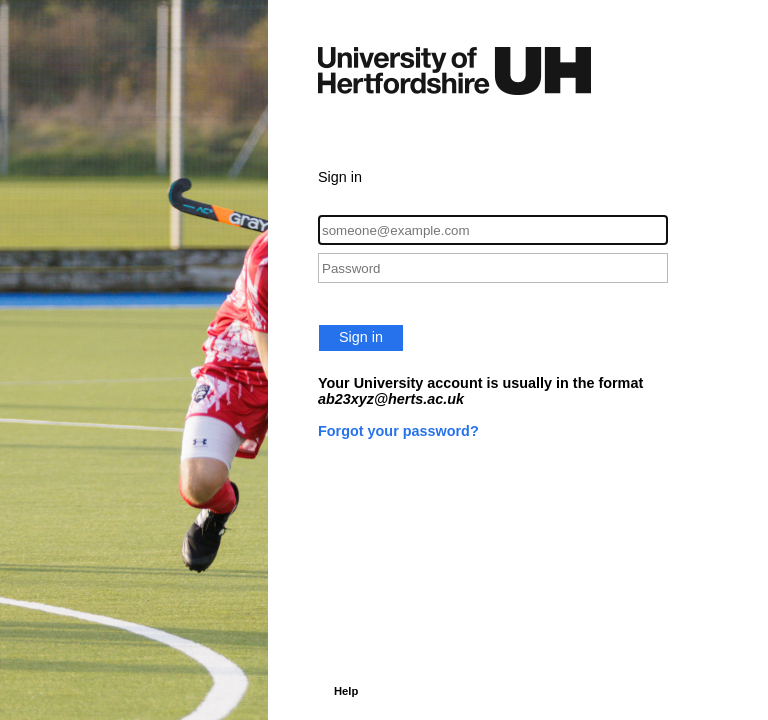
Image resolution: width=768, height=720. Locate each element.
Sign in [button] (361, 337)
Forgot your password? (398, 431)
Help (346, 691)
